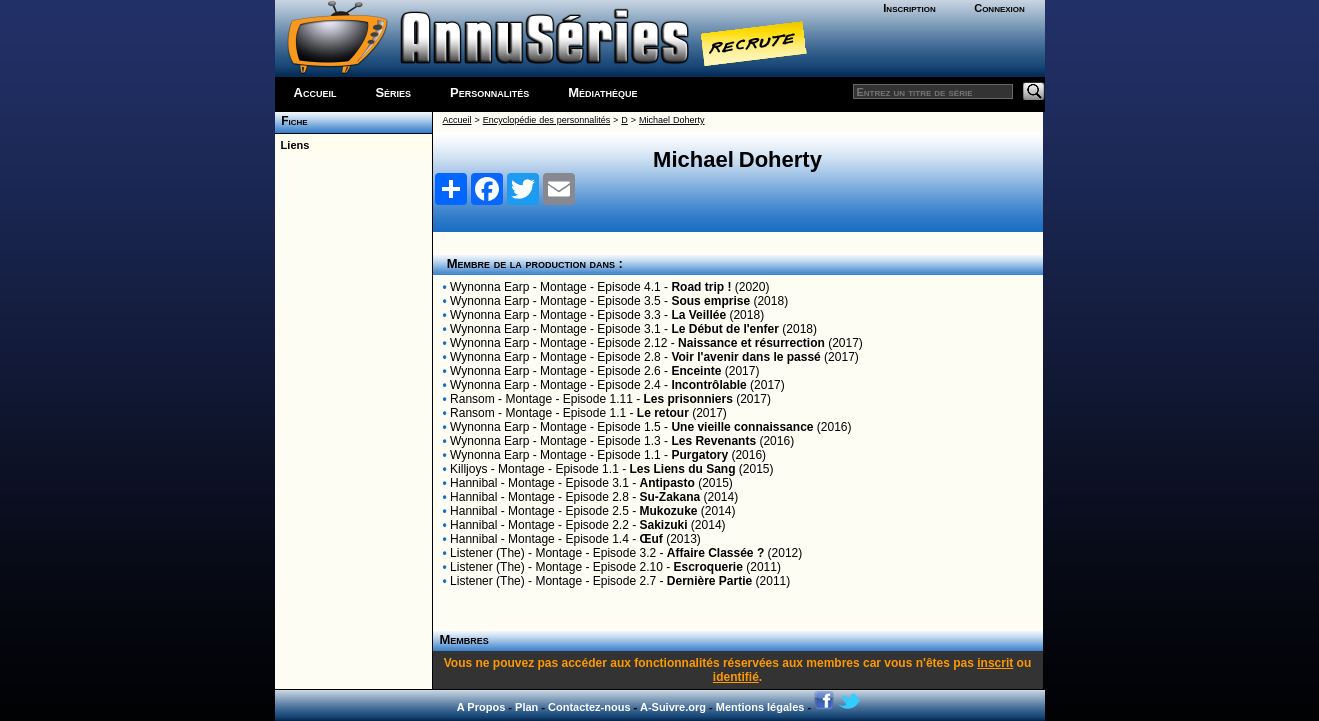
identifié (736, 677)
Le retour (663, 413)
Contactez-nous (589, 707)
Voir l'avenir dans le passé (745, 357)
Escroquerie (708, 567)
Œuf (651, 539)
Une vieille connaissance (742, 427)
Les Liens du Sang (682, 469)
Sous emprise (710, 301)
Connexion (999, 8)
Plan (526, 707)
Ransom (472, 399)
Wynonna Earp (489, 287)
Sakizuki (664, 525)
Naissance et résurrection (751, 343)
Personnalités (489, 92)
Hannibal (473, 483)
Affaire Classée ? (715, 553)
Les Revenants (713, 441)
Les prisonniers (687, 399)
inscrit (995, 663)
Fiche (291, 121)
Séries (393, 92)
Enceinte (696, 371)
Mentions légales (760, 707)
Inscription (909, 8)
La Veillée (698, 315)
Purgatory (699, 455)
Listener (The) (487, 553)
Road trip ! (701, 287)
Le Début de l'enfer (725, 329)
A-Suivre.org (673, 707)
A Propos (481, 707)
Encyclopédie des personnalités (546, 120)
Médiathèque (602, 92)
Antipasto (667, 483)
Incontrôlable (708, 385)
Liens (292, 145)
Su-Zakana (670, 497)
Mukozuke (669, 511)
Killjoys (468, 469)
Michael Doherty (671, 120)
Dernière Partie (709, 581)
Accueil (315, 92)
